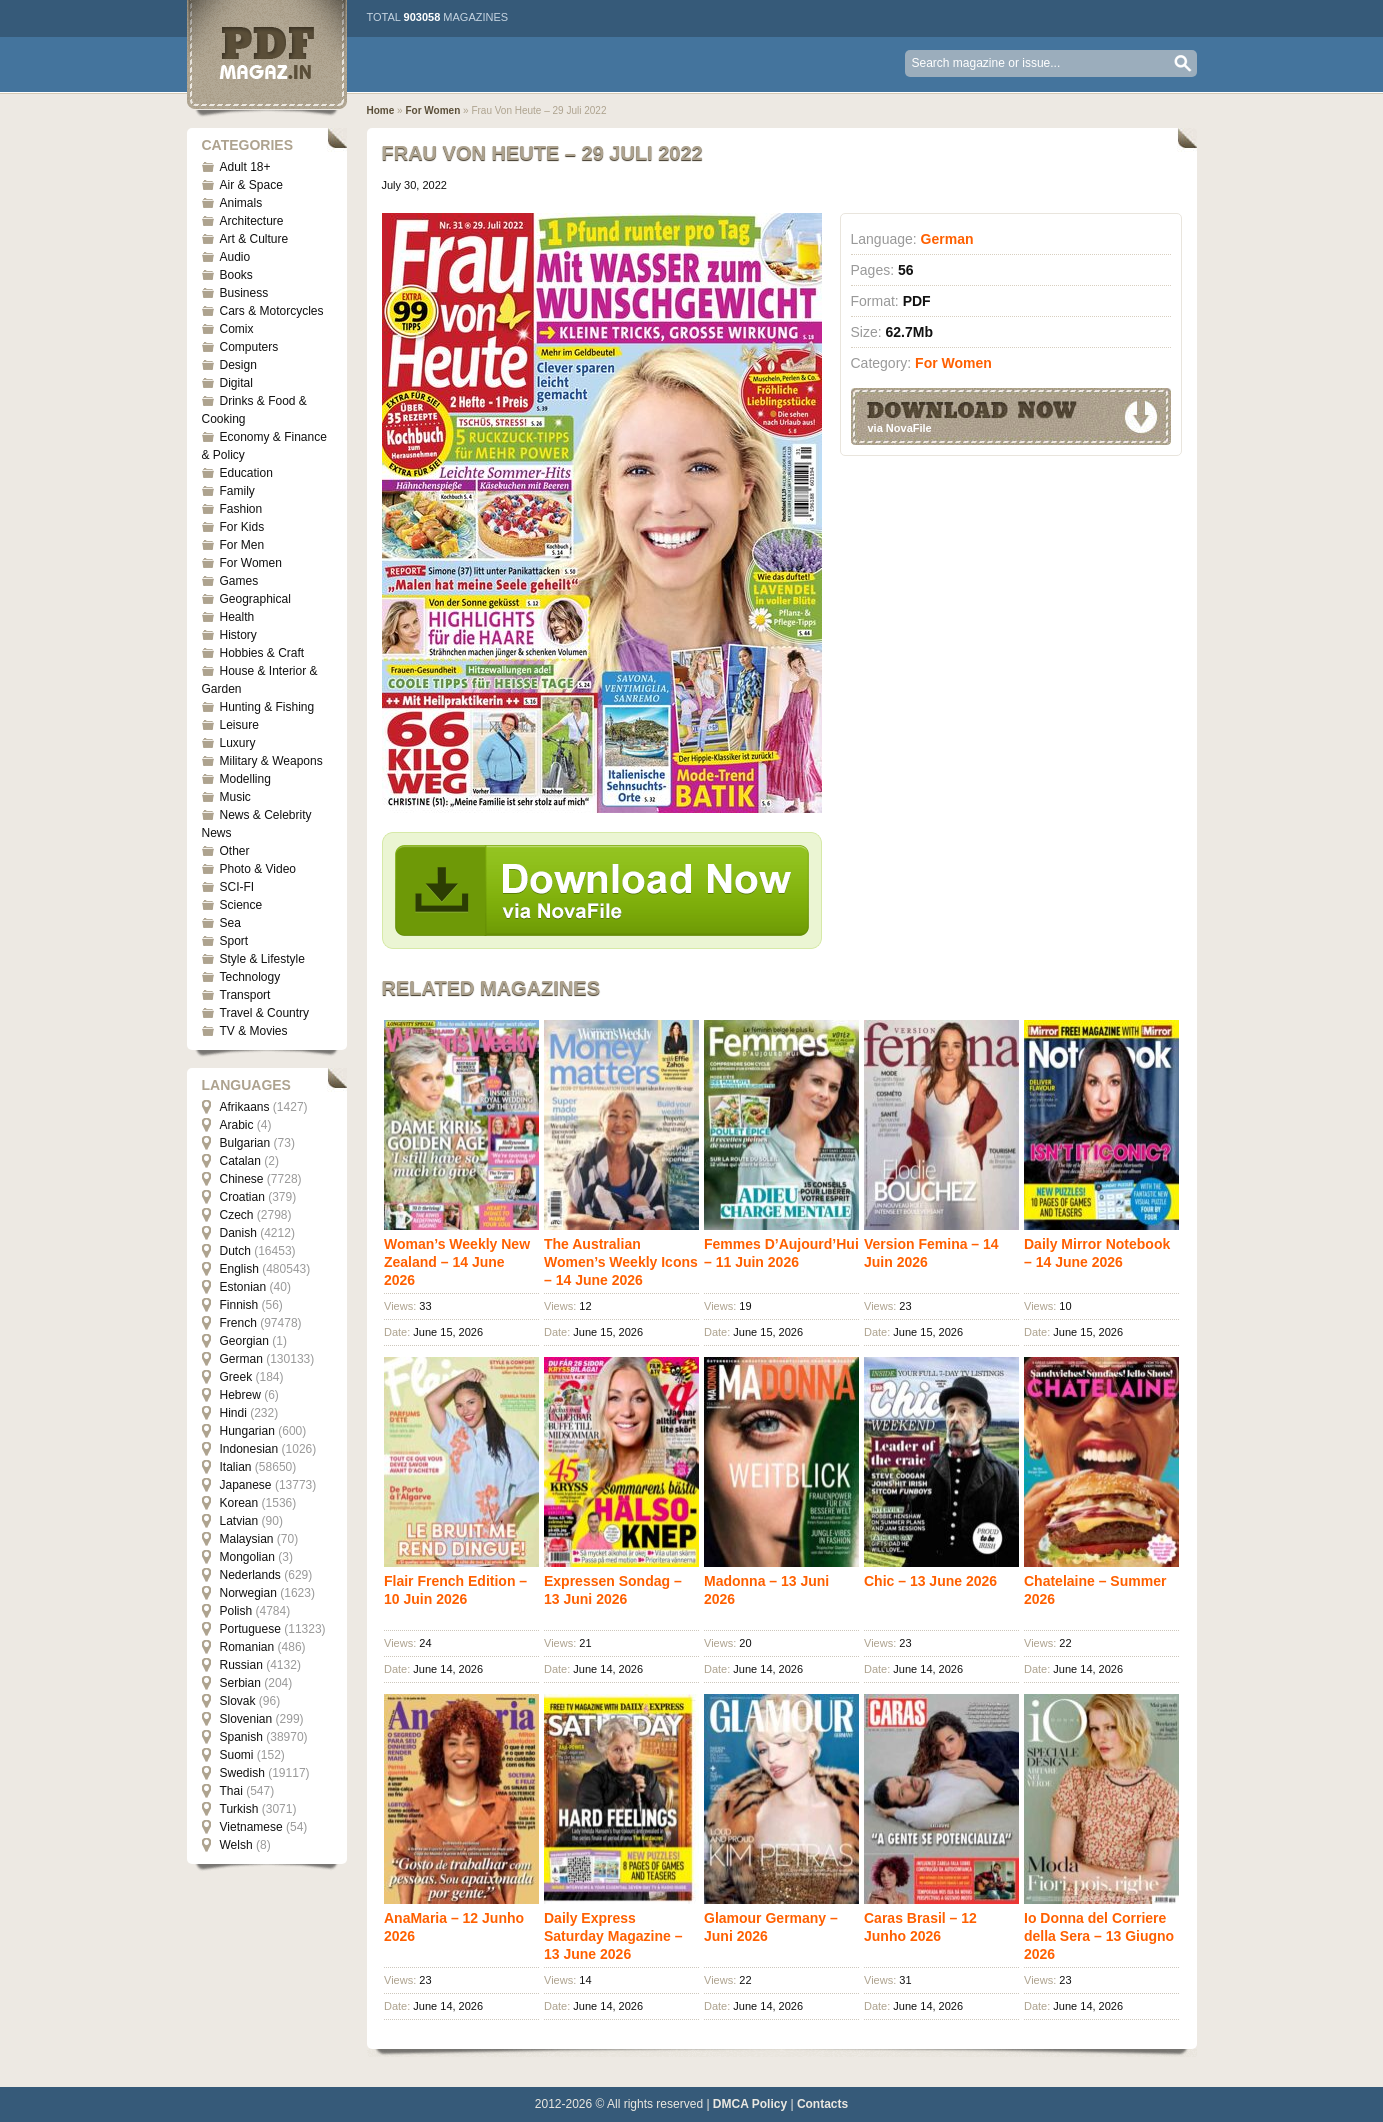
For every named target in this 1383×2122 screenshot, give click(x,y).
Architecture (252, 221)
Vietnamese (251, 1827)
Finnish (239, 1305)
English (239, 1269)
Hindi (233, 1413)
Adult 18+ (245, 167)
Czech (237, 1215)
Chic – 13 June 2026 (930, 1581)
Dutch (235, 1251)
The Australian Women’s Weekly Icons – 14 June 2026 (621, 1262)
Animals (241, 203)
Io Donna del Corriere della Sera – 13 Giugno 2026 (1099, 1936)
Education (246, 473)
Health (237, 617)
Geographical (255, 599)
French (238, 1323)
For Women (251, 563)
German (241, 1359)
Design (238, 365)
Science (241, 905)
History (238, 635)
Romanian (247, 1647)
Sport (234, 941)
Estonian (243, 1287)
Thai (231, 1791)
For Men (242, 545)
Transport (245, 995)
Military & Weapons (271, 761)
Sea (230, 923)
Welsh (236, 1845)
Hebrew (240, 1395)
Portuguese (250, 1629)
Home (381, 110)
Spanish (241, 1737)
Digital (236, 383)
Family (237, 491)
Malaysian (247, 1539)
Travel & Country (265, 1013)
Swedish (242, 1773)
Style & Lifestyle (262, 959)
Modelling (245, 779)
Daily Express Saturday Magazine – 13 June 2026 (613, 1936)
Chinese (242, 1179)
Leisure (239, 725)
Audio (235, 257)
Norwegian (248, 1593)
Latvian (239, 1521)
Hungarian (247, 1431)
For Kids (242, 527)
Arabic (237, 1125)
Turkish (239, 1809)
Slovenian (246, 1719)
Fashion (241, 509)
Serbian (240, 1683)
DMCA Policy (750, 2104)
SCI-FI (237, 887)
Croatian (242, 1197)
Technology (250, 977)
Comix (237, 329)
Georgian (244, 1341)
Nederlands (250, 1575)
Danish (238, 1233)
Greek (236, 1377)
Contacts (822, 2104)
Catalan (240, 1161)
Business (244, 293)
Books (236, 275)
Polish (236, 1611)
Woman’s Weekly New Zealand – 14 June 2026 (457, 1262)
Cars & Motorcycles (272, 311)
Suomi (237, 1755)
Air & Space (251, 185)
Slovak (238, 1701)
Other (235, 851)
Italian (236, 1467)
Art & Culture (254, 239)
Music (235, 797)
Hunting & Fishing (267, 707)
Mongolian (247, 1557)
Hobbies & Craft (262, 653)
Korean (239, 1503)
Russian (241, 1665)
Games (239, 581)
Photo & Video (258, 869)
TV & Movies (254, 1031)
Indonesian (249, 1449)
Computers (249, 347)
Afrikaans (245, 1107)
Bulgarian (245, 1143)
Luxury (238, 743)
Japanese (246, 1485)
